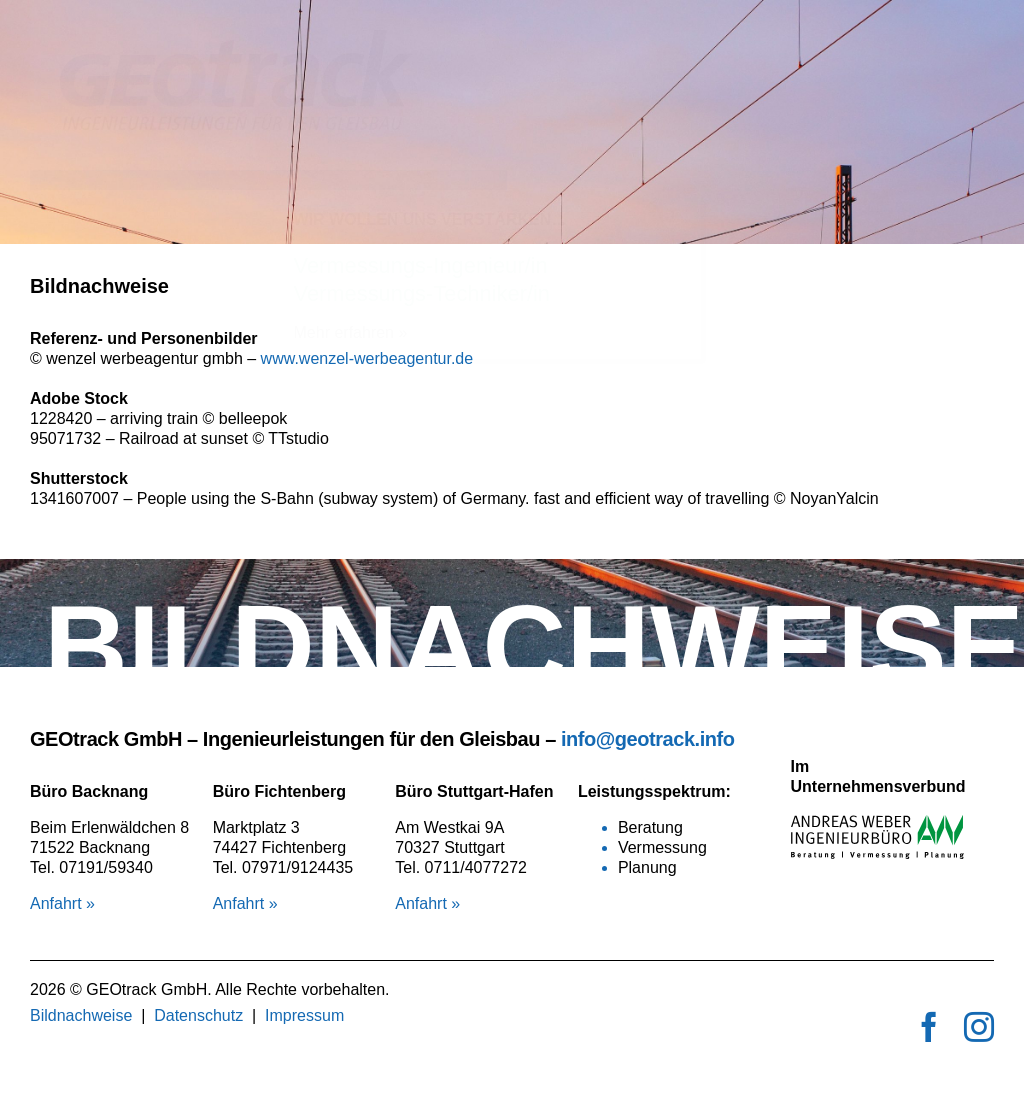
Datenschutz (198, 1015)
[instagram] (979, 1027)
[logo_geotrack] (268, 37)
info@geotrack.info (648, 739)
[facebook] (929, 1027)
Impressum (304, 1015)
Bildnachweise (81, 1015)
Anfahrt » (62, 903)
